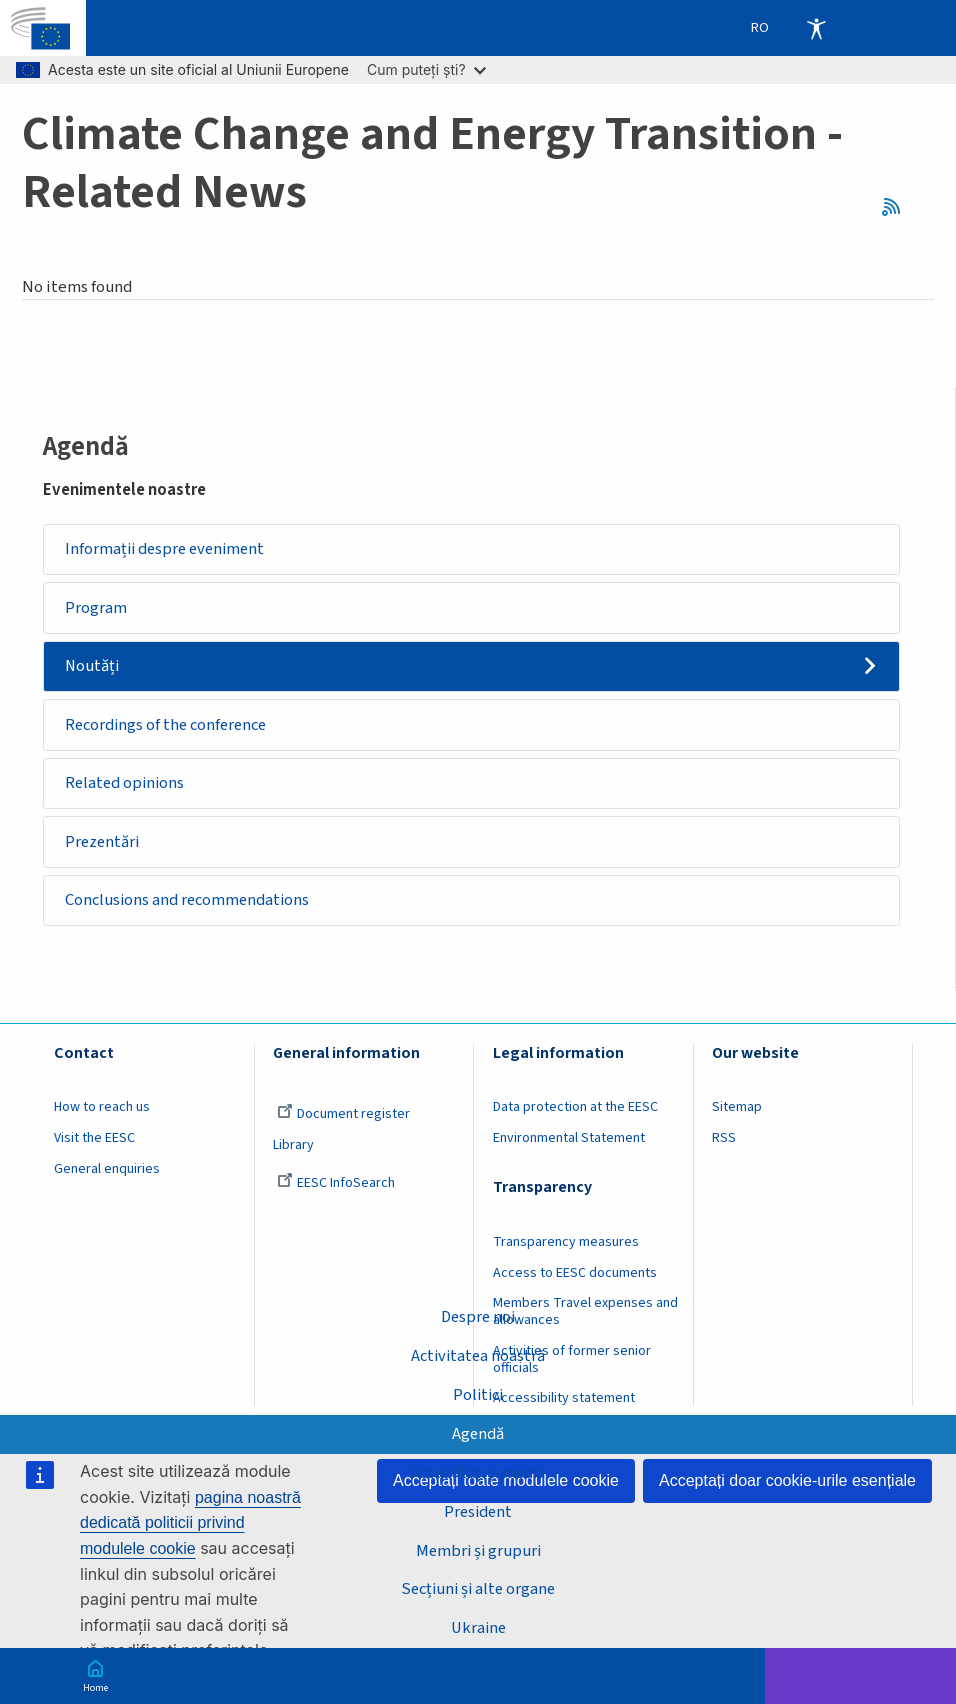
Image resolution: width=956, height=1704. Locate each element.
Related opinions (127, 789)
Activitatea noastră (478, 1354)
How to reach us (102, 1118)
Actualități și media (478, 1472)
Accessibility (816, 28)
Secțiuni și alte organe (478, 1589)
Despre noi (478, 1315)
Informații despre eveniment (169, 550)
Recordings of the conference (171, 729)
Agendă (478, 1433)
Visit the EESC (94, 1148)
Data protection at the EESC (575, 1118)
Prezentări (104, 849)
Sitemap (737, 1118)
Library (293, 1155)
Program (97, 610)
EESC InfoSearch (336, 1193)
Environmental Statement (569, 1148)
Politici (478, 1393)
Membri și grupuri (478, 1550)
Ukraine (478, 1628)
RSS (896, 208)
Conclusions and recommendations (191, 909)
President (478, 1511)
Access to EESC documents (575, 1283)
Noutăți (94, 669)
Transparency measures (566, 1252)
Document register (343, 1125)
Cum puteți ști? (426, 69)
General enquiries (107, 1179)
